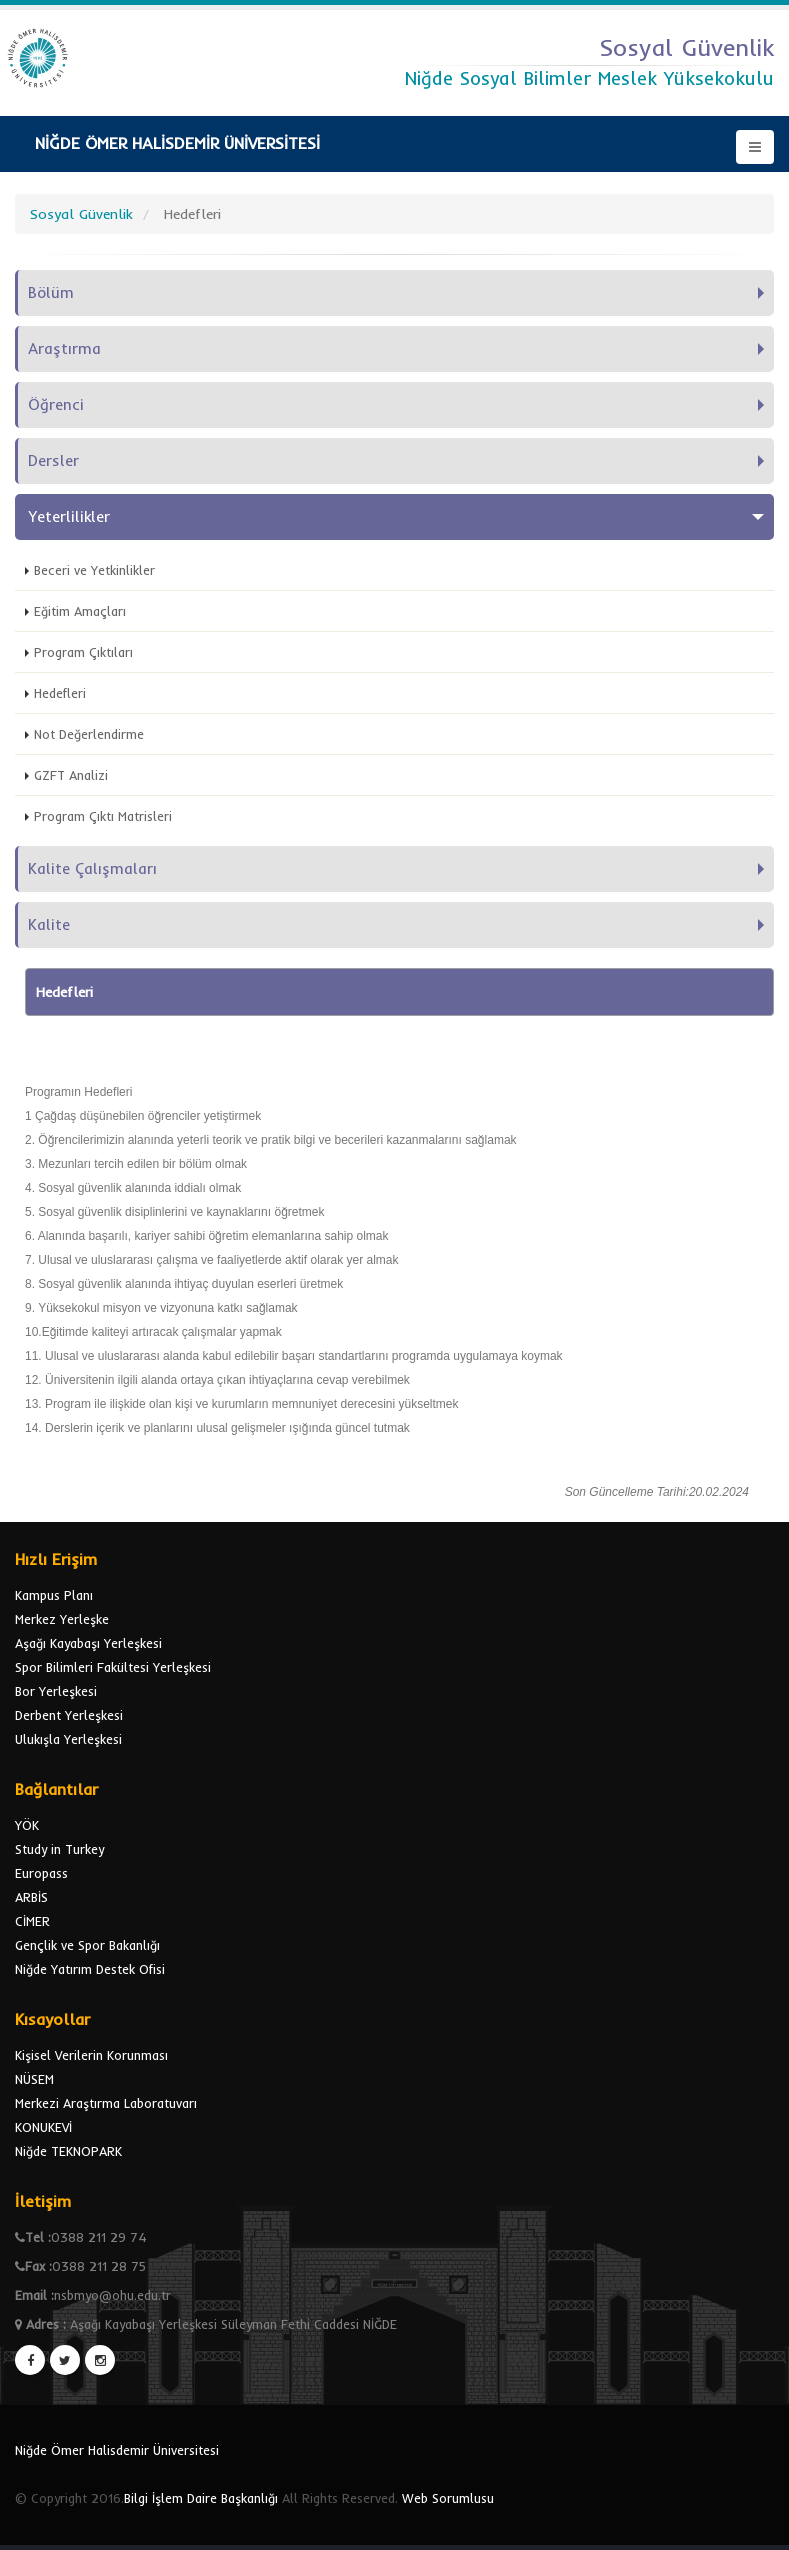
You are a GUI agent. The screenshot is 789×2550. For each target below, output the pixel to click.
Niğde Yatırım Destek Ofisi (90, 1969)
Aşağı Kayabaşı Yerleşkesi (88, 1643)
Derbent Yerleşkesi (69, 1715)
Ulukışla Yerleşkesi (68, 1739)
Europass (41, 1873)
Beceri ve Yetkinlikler (94, 570)
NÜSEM (34, 2079)
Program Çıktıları (83, 652)
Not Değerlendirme (89, 734)
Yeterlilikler (69, 516)
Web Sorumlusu (448, 2498)
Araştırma (64, 348)
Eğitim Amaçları (80, 611)
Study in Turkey (59, 1849)
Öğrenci (56, 404)
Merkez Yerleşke (62, 1619)
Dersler (53, 460)
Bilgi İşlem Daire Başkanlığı (201, 2498)
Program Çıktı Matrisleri (103, 816)
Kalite (49, 924)
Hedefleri (60, 693)
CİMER (32, 1921)
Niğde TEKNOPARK (68, 2151)
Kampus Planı (54, 1595)
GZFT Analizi (71, 775)
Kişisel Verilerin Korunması (91, 2055)
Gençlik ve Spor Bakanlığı (87, 1945)
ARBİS (31, 1897)
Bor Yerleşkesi (56, 1691)
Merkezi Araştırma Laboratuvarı (106, 2103)
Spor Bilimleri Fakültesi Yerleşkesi (113, 1667)
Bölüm (51, 292)
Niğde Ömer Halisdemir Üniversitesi (117, 2450)
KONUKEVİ (43, 2127)
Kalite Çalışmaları (92, 868)
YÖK (27, 1825)
